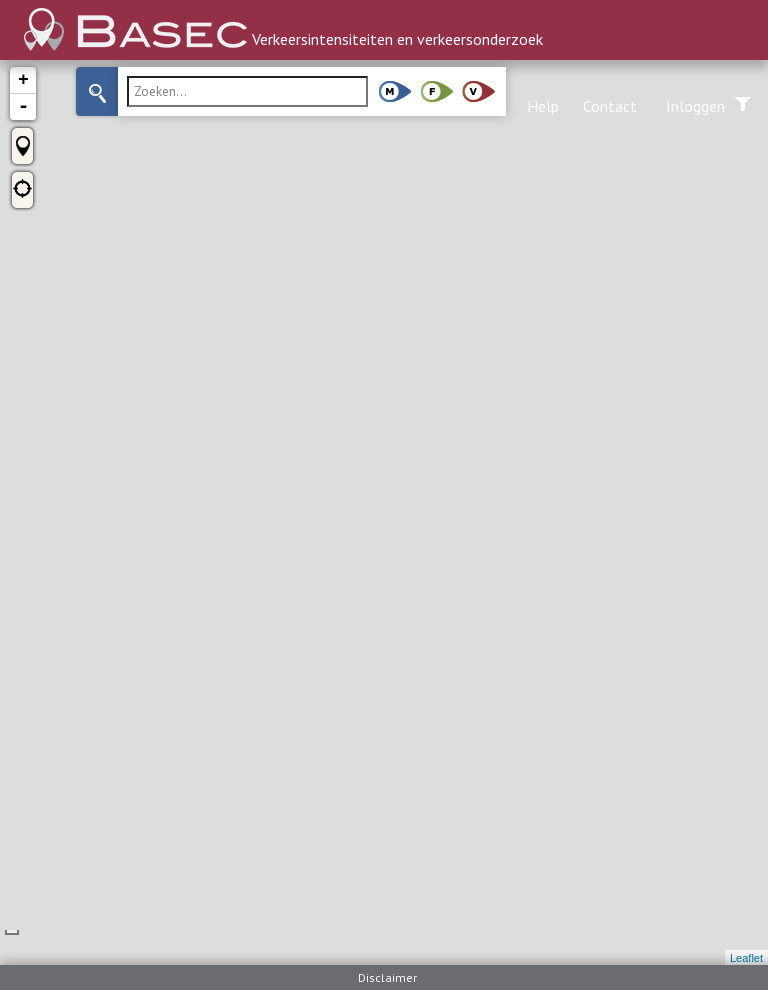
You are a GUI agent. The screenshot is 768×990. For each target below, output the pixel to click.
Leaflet (746, 958)
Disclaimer (387, 977)
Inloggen (695, 106)
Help (543, 106)
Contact (610, 106)
